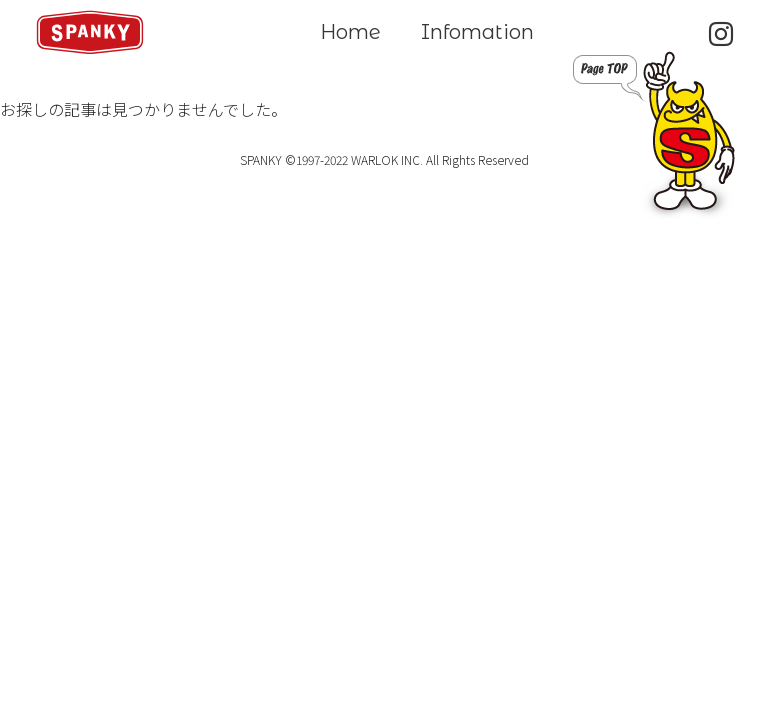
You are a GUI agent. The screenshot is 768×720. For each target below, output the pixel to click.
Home (350, 32)
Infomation (477, 32)
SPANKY (90, 32)
